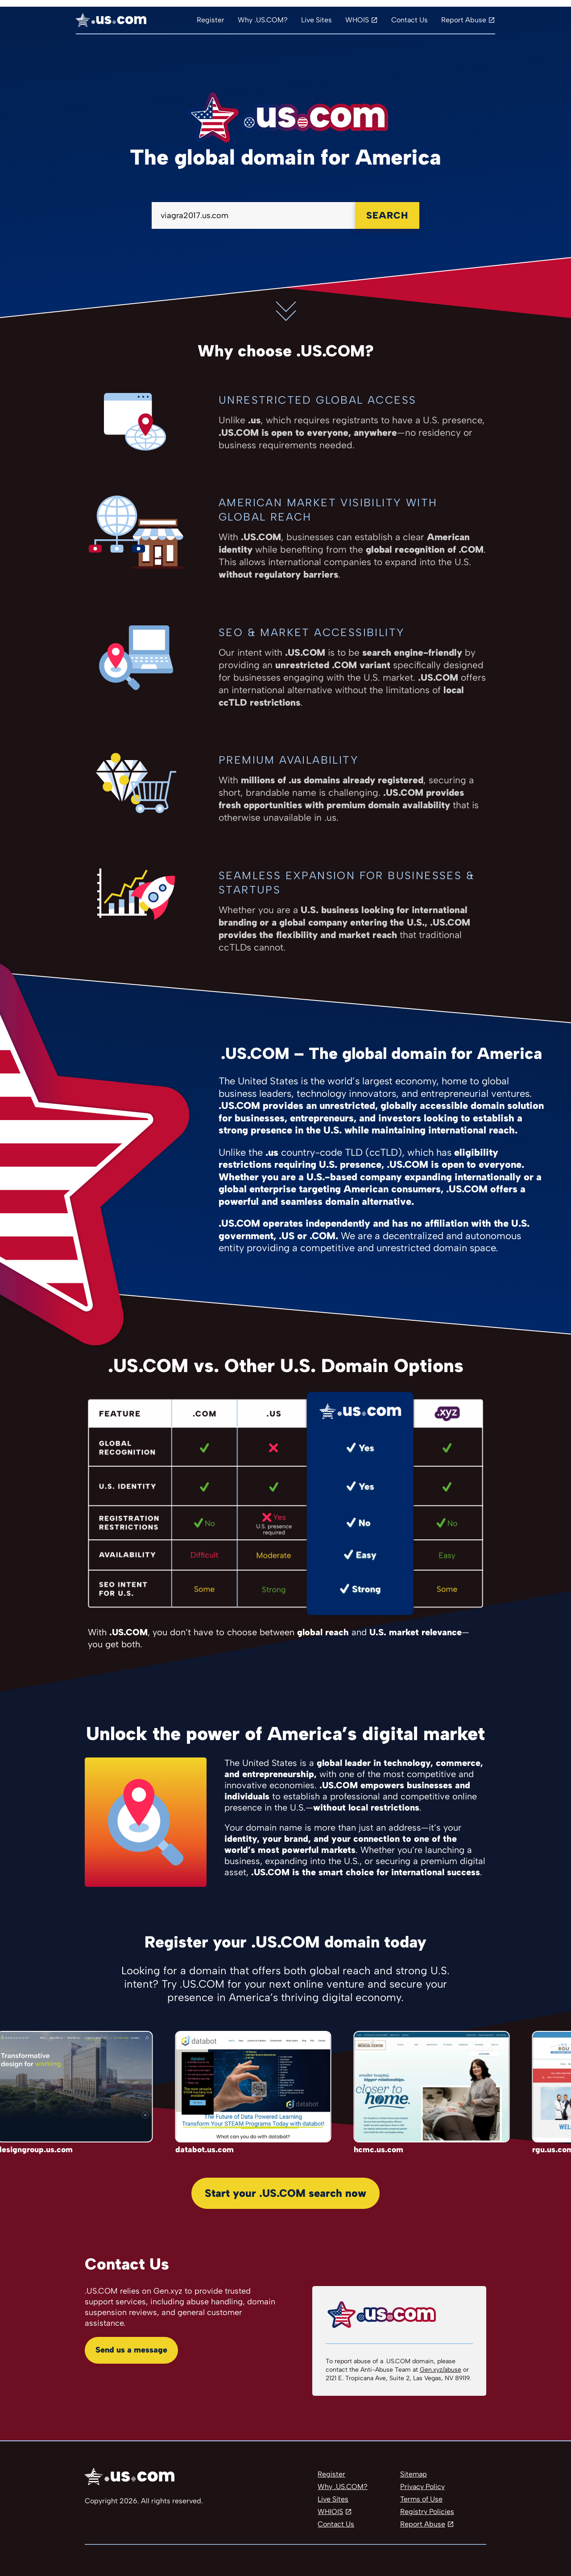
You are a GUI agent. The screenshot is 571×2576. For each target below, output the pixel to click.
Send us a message (131, 2350)
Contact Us (409, 20)
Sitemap (413, 2474)
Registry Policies (427, 2511)
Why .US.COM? (263, 20)
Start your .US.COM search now (285, 2193)
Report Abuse (463, 20)
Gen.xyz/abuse (440, 2369)
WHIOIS (330, 2511)
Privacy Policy (422, 2486)
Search (387, 215)
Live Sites (316, 20)
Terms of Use (421, 2499)
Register (210, 20)
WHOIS (357, 20)
